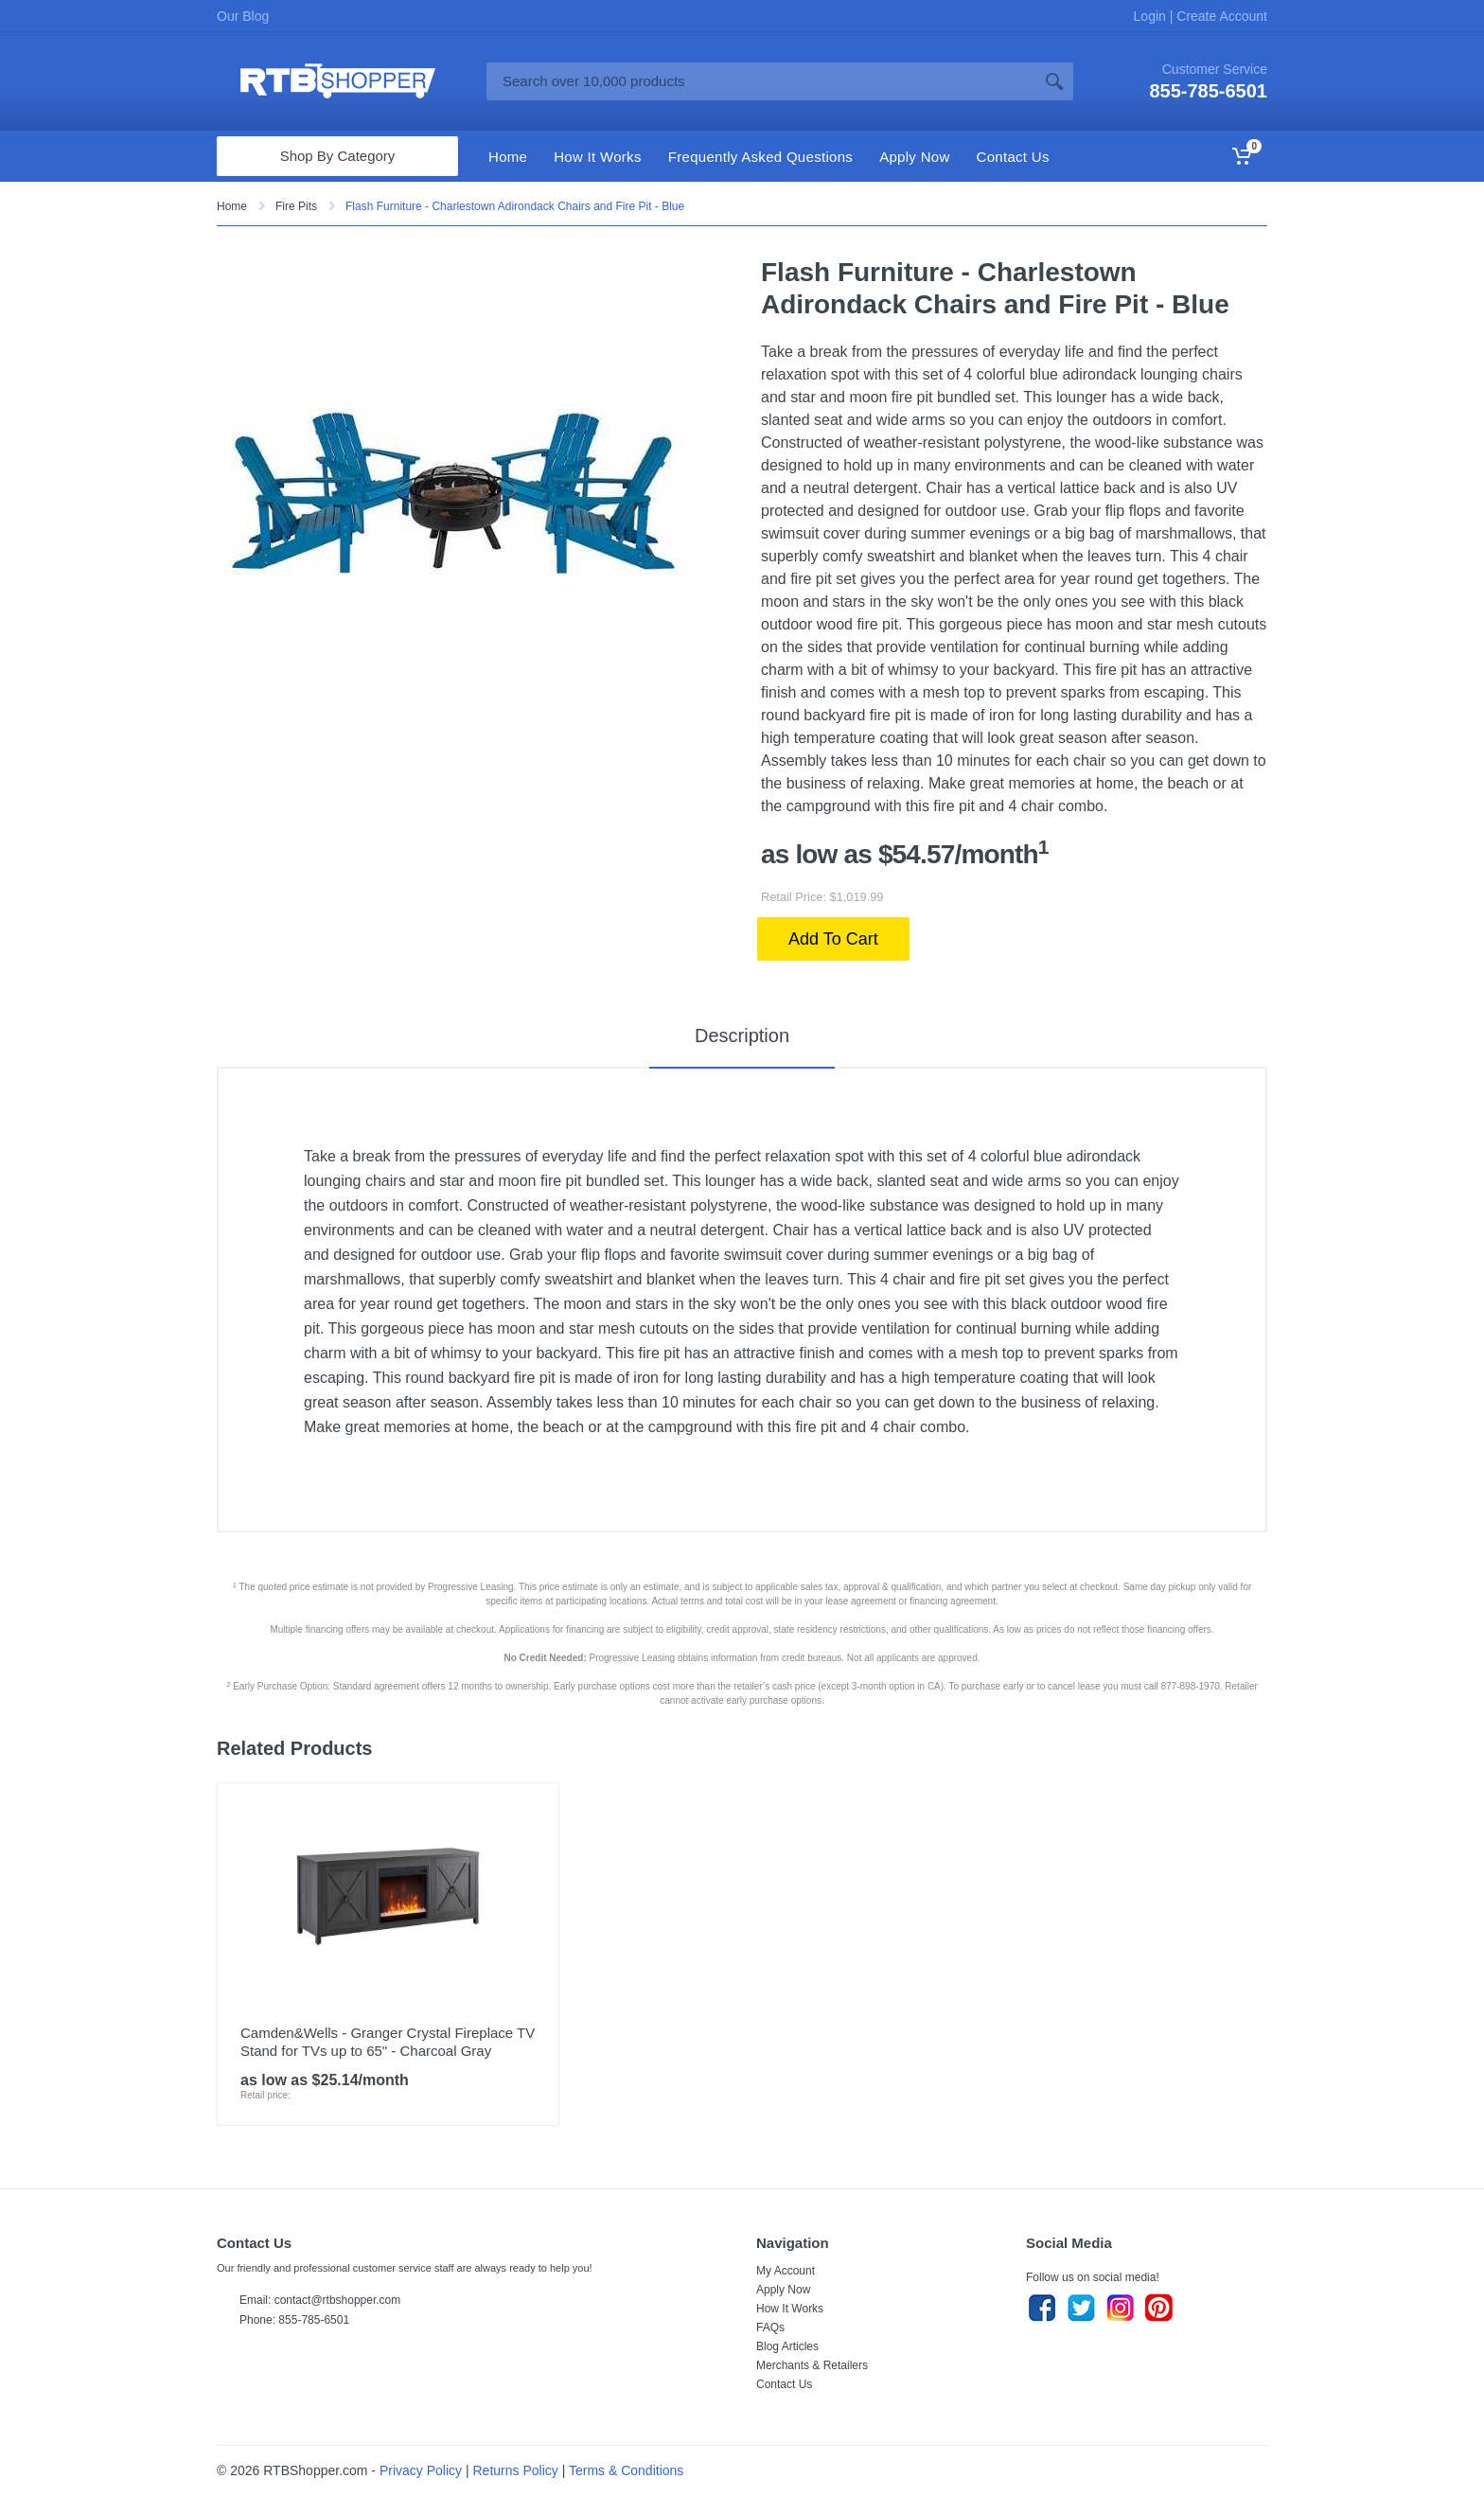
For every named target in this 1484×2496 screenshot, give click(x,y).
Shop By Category (338, 156)
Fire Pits (296, 206)
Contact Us (784, 2384)
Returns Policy (515, 2470)
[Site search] (760, 81)
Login (1152, 16)
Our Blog (243, 16)
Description (742, 1035)
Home (232, 206)
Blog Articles (787, 2346)
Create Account (1220, 16)
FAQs (770, 2327)
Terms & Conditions (626, 2470)
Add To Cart (833, 938)
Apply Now (783, 2289)
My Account (785, 2270)
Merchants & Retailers (812, 2365)
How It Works (789, 2308)
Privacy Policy (421, 2470)
